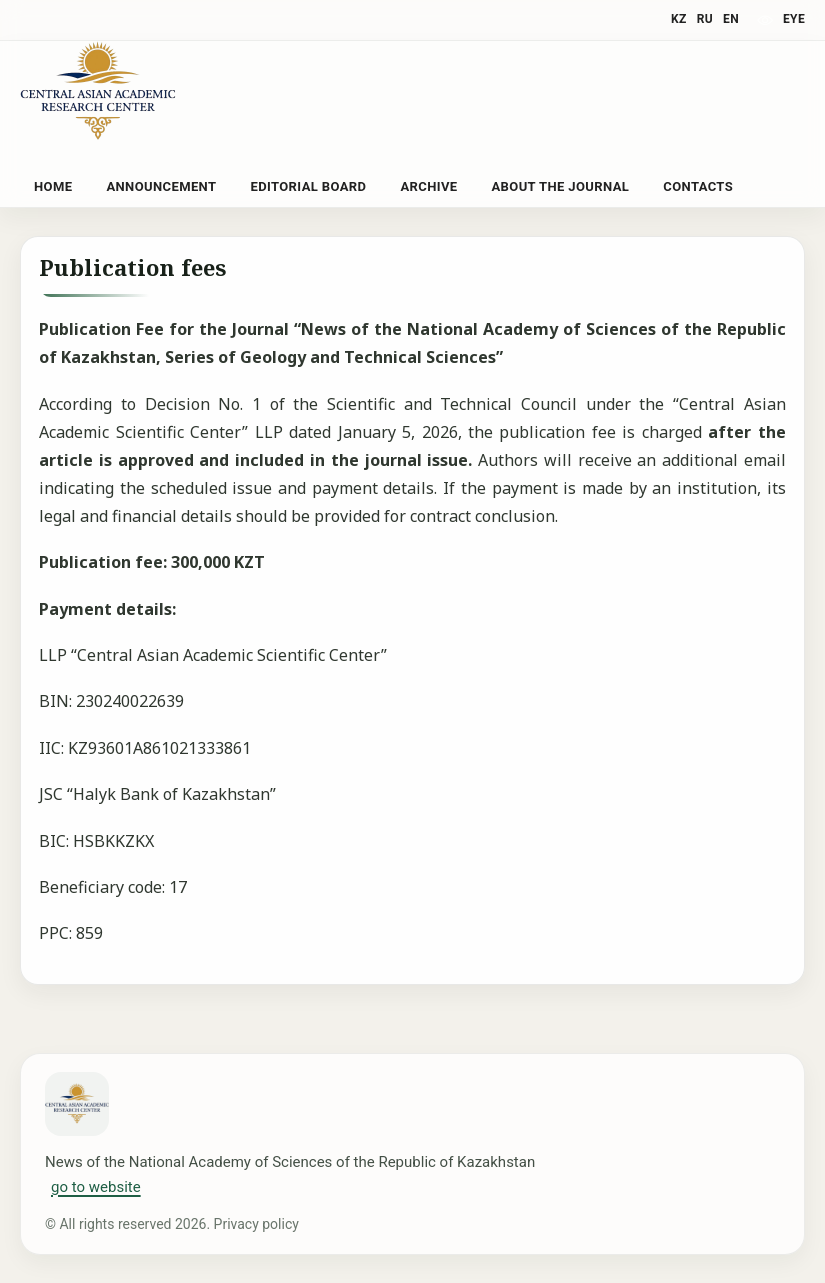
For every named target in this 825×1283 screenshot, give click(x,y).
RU (705, 19)
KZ (679, 19)
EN (731, 19)
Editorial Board (308, 186)
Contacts (698, 186)
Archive (428, 186)
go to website (96, 1187)
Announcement (161, 186)
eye (794, 19)
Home (53, 186)
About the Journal (560, 186)
